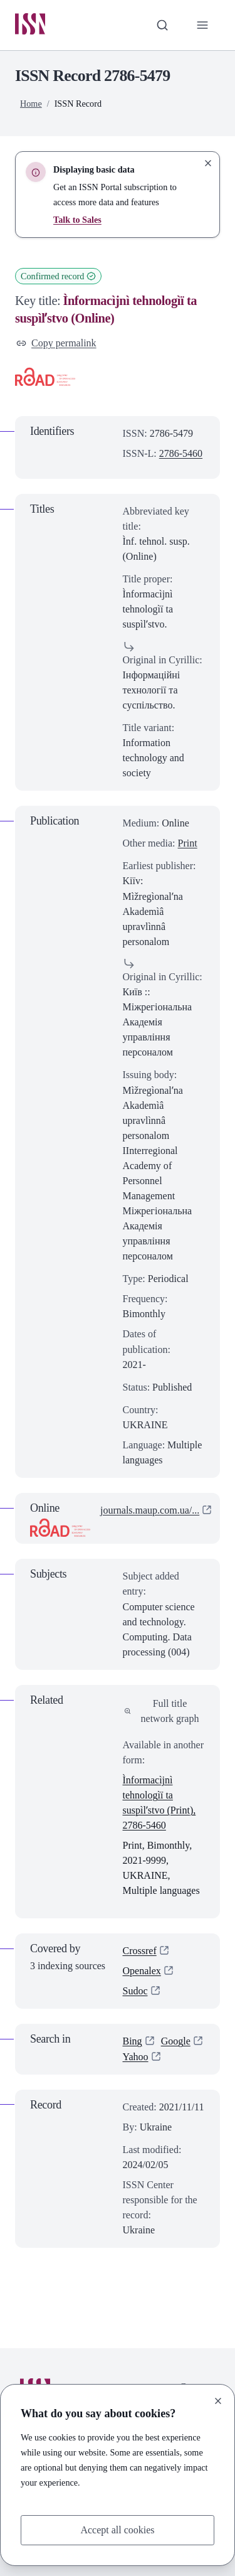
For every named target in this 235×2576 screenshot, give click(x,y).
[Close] (218, 2401)
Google (176, 2041)
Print (187, 843)
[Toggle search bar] (162, 25)
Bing (132, 2041)
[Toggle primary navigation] (202, 25)
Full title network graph (161, 1711)
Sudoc (135, 1991)
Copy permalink (56, 343)
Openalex (142, 1971)
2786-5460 (180, 453)
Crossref (140, 1951)
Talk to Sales (77, 220)
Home (31, 104)
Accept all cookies (117, 2530)
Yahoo (136, 2056)
